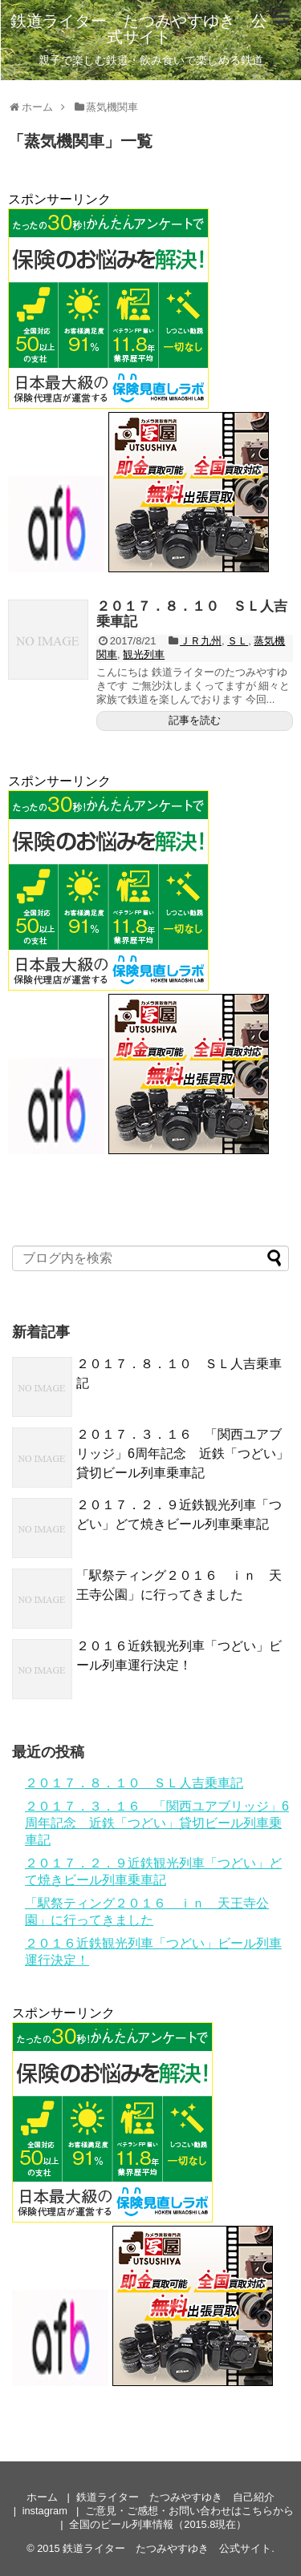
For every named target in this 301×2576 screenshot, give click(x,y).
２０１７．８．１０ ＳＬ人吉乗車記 (191, 614)
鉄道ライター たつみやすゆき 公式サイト (138, 29)
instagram (44, 2511)
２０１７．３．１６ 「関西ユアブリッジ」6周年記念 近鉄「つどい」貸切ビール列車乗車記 (182, 1453)
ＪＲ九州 (201, 641)
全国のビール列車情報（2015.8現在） (157, 2524)
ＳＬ (237, 641)
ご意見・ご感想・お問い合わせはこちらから (189, 2511)
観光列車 (144, 654)
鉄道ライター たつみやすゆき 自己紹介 (175, 2497)
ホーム (42, 2497)
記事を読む (195, 720)
